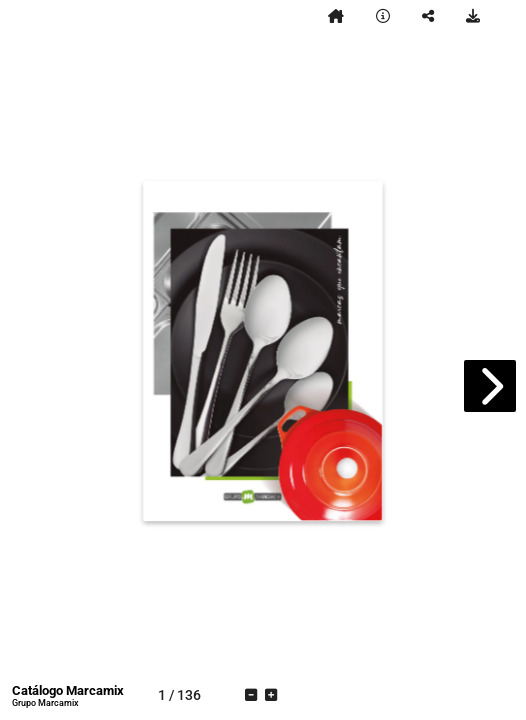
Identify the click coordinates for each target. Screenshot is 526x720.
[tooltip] (336, 16)
